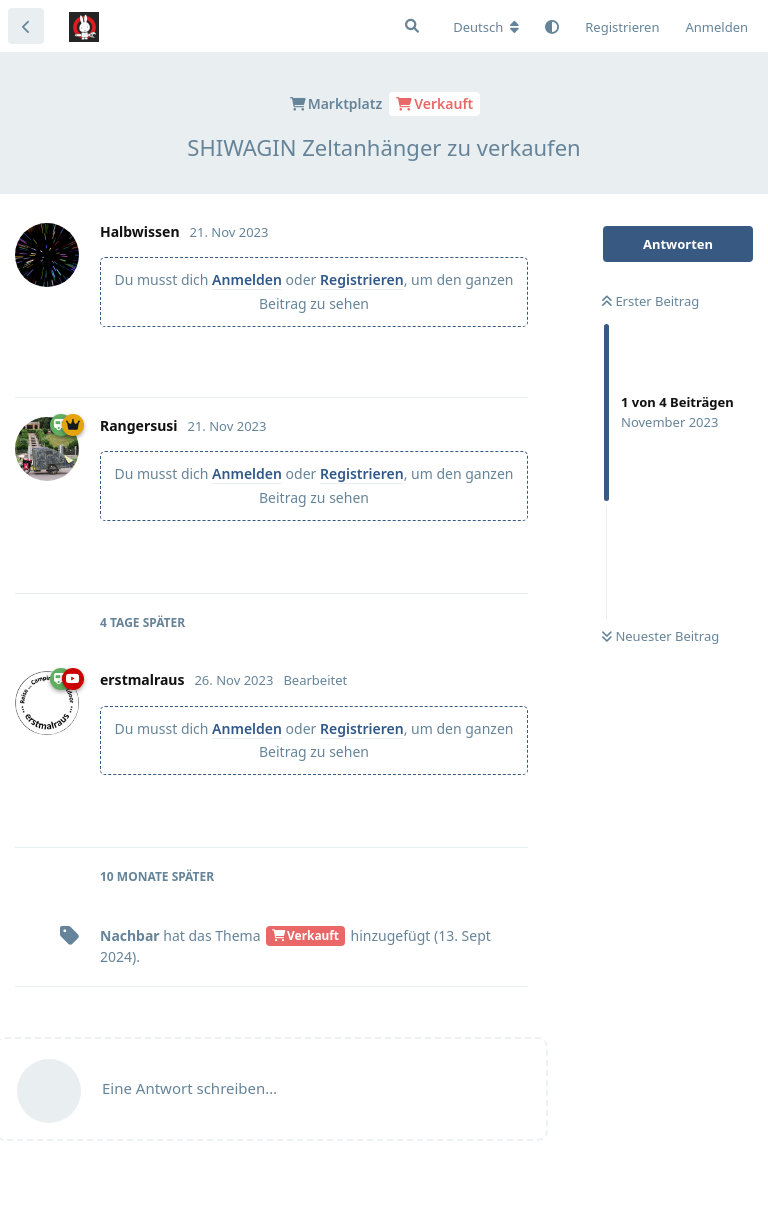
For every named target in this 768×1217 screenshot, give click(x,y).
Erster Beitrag (650, 301)
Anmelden (247, 279)
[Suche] (412, 26)
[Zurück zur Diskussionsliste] (26, 26)
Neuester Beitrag (660, 636)
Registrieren (362, 279)
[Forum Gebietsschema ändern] (486, 27)
